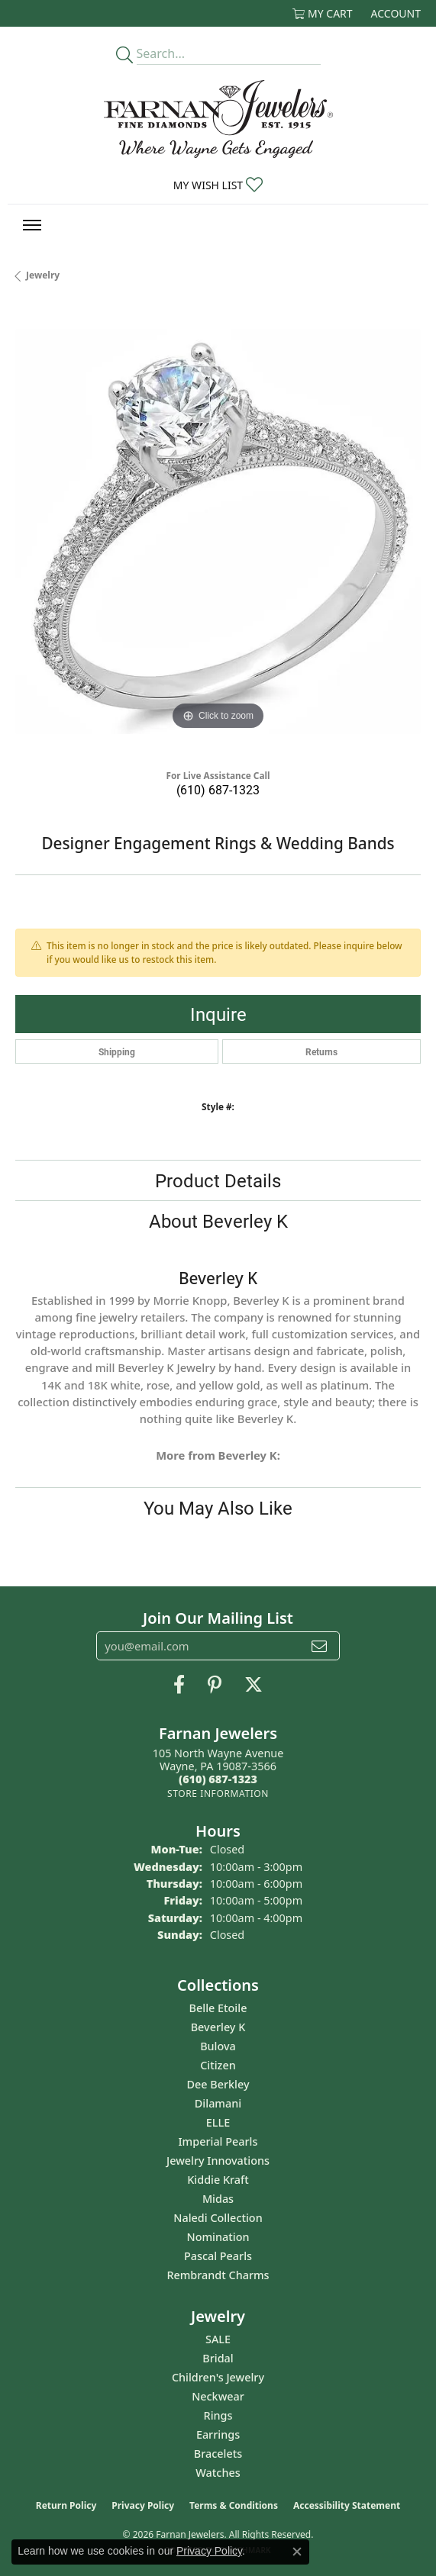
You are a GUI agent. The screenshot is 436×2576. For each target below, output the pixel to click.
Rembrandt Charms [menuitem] (217, 2275)
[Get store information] (218, 1793)
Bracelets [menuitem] (218, 2453)
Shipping (117, 1051)
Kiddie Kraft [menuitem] (218, 2179)
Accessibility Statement (346, 2505)
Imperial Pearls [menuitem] (218, 2141)
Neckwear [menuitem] (218, 2396)
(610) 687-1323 (218, 789)
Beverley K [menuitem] (218, 2027)
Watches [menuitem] (217, 2472)
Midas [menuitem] (218, 2198)
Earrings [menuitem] (218, 2434)
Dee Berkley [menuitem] (217, 2084)
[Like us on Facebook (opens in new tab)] (179, 1685)
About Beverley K (218, 1221)
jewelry (43, 275)
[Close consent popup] (297, 2551)
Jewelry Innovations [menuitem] (218, 2160)
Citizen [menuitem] (218, 2065)
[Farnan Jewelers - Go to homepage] (218, 119)
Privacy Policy (142, 2505)
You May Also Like (218, 1508)
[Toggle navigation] (32, 225)
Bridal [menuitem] (217, 2358)
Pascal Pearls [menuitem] (218, 2256)
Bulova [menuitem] (218, 2046)
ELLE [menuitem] (218, 2122)
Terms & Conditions (233, 2505)
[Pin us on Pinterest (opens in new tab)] (214, 1685)
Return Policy (66, 2505)
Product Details (218, 1180)
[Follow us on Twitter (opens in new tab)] (253, 1685)
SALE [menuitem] (218, 2339)
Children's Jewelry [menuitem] (218, 2377)
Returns (321, 1051)
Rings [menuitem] (218, 2415)
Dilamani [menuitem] (218, 2103)
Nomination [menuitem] (218, 2237)
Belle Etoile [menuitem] (218, 2008)
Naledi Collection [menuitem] (217, 2218)
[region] (218, 531)
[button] (322, 13)
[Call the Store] (218, 1779)
